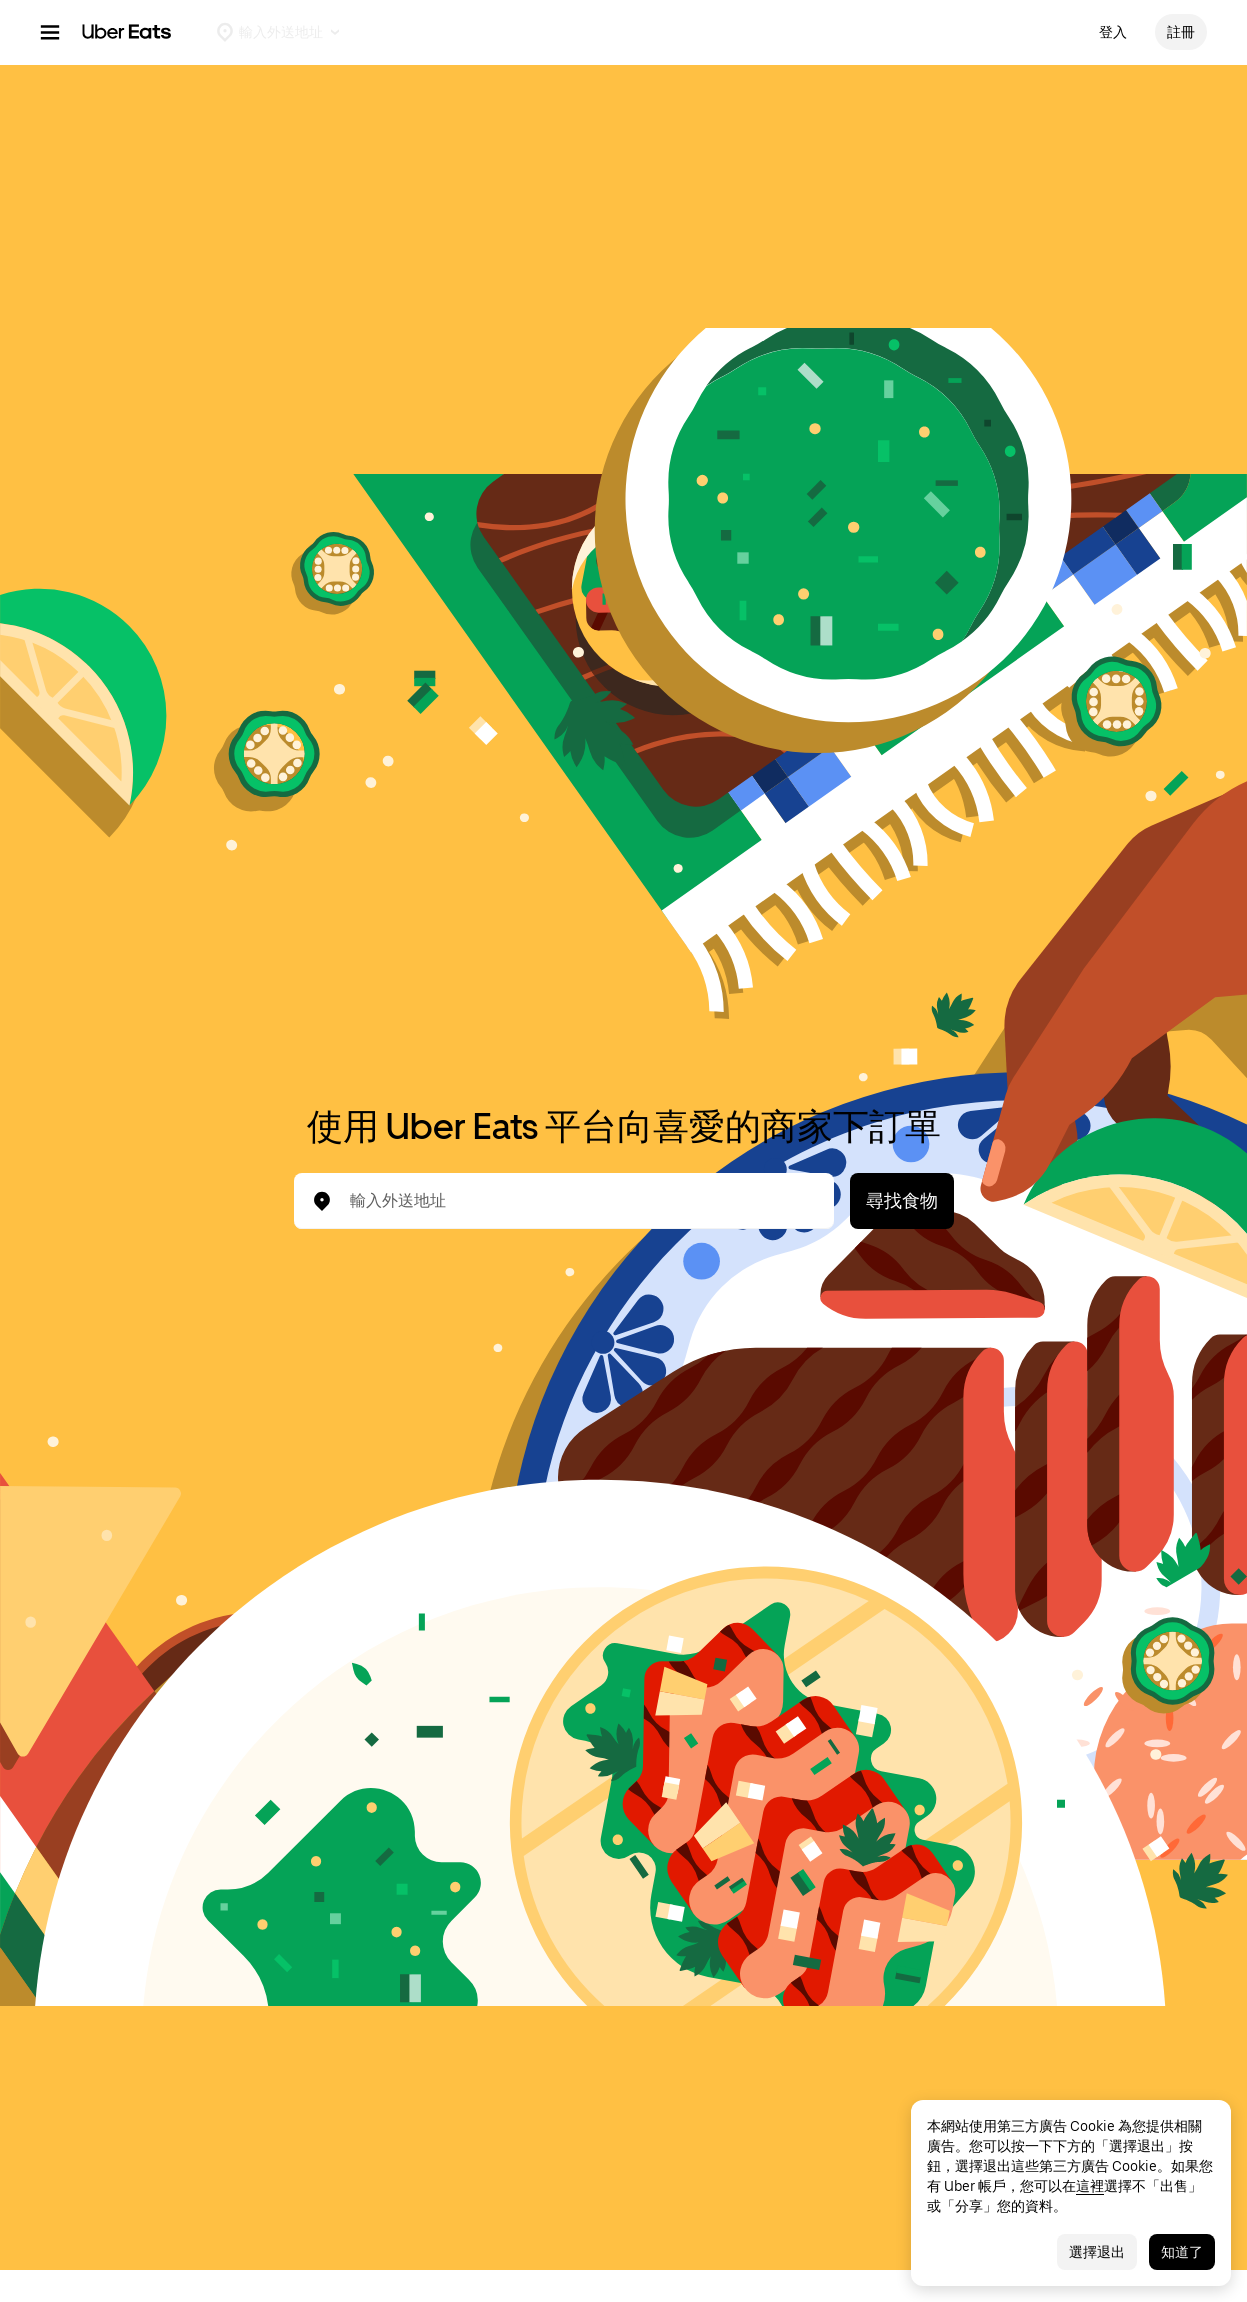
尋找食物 (902, 1200)
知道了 (1182, 2252)
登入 (1113, 32)
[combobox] (580, 1201)
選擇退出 (1097, 2252)
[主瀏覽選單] (50, 32)
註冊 (1181, 32)
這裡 (1090, 2186)
